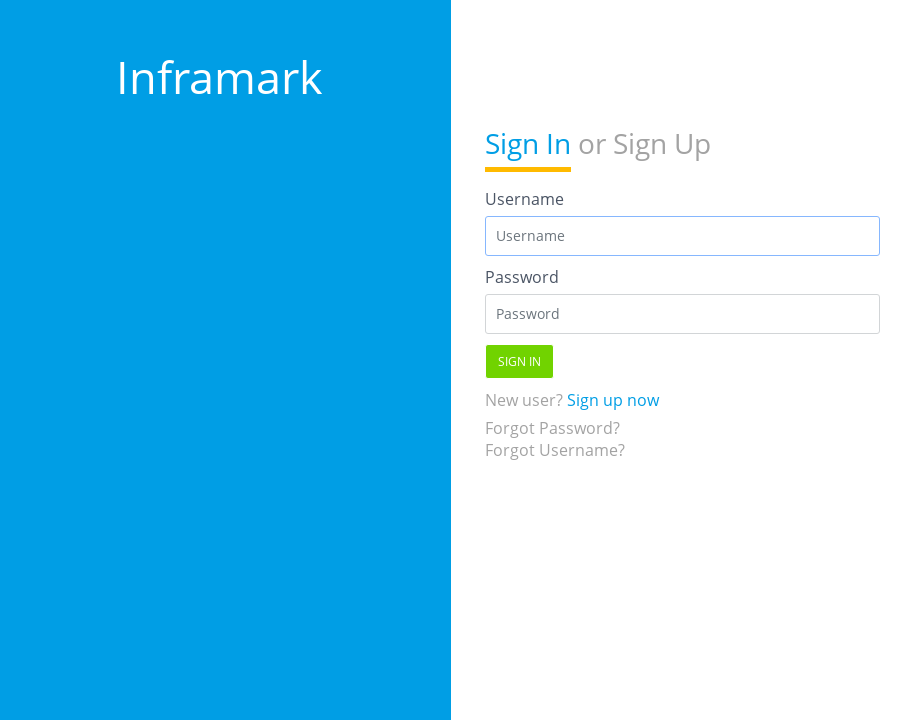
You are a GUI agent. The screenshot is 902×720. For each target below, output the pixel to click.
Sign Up (662, 143)
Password (522, 277)
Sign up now (613, 400)
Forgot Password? (552, 428)
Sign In (528, 143)
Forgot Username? (555, 450)
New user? (572, 400)
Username (524, 199)
